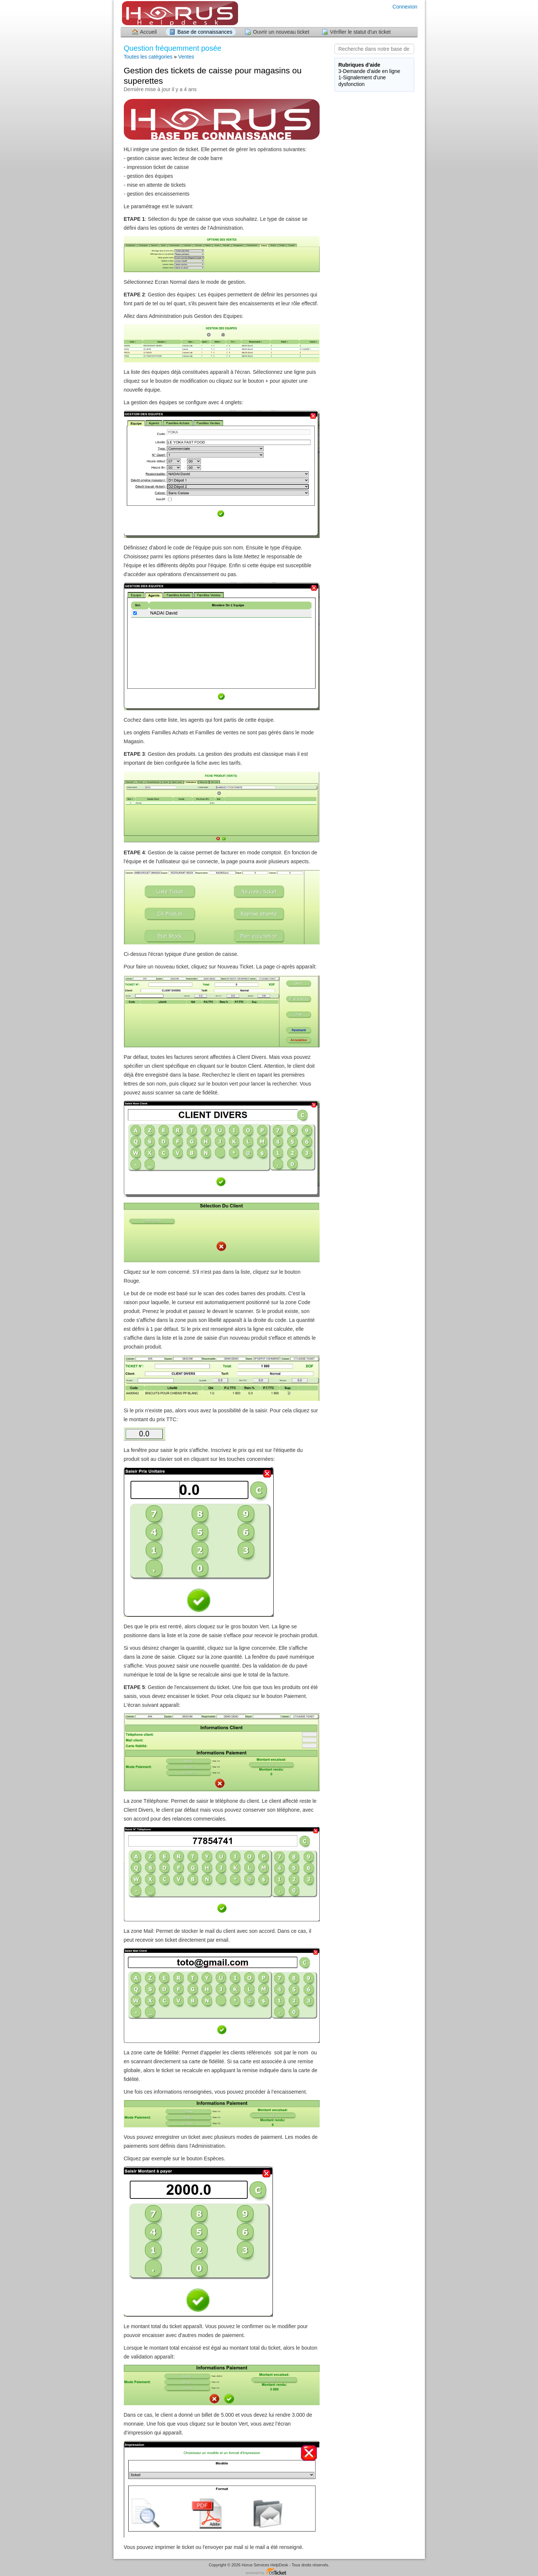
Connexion (405, 7)
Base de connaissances (205, 32)
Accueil (148, 32)
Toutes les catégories (148, 57)
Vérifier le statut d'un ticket (360, 32)
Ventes (186, 57)
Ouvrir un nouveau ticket (281, 32)
